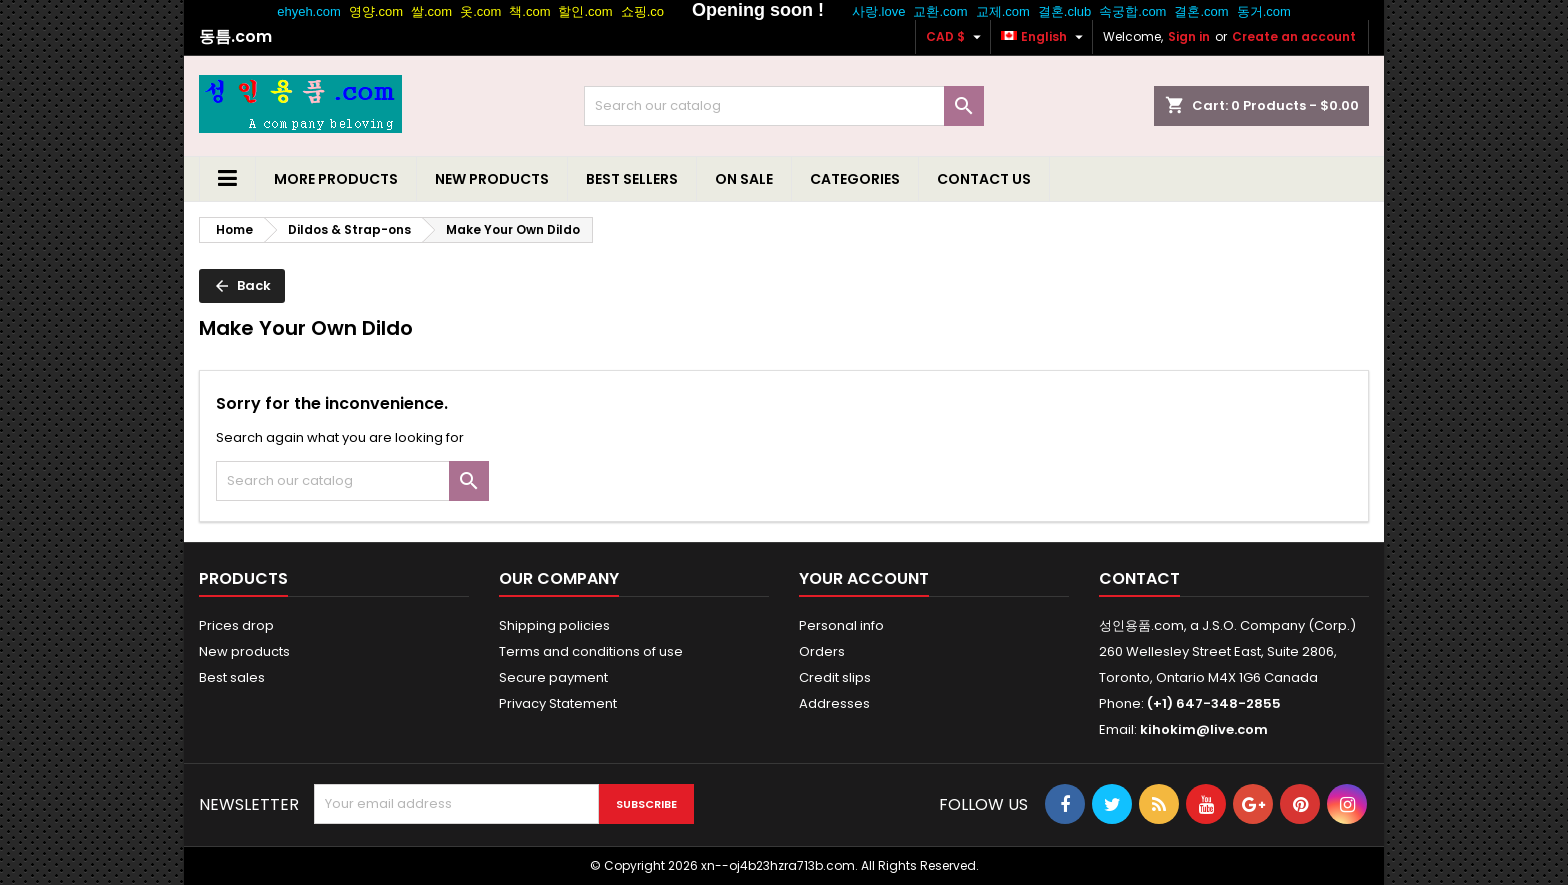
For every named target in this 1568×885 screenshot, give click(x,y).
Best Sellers (632, 179)
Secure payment (553, 677)
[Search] (784, 106)
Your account (864, 578)
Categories (855, 179)
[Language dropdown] (1044, 37)
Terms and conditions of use (591, 651)
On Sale (744, 179)
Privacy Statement (558, 703)
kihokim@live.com (1204, 729)
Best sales (232, 677)
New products (244, 651)
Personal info (841, 625)
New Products (492, 179)
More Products (336, 179)
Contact (1139, 578)
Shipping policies (554, 625)
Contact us (984, 179)
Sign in (1189, 36)
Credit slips (835, 677)
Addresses (834, 703)
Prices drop (236, 625)
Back (242, 285)
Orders (822, 651)
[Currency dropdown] (956, 37)
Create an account (1294, 36)
